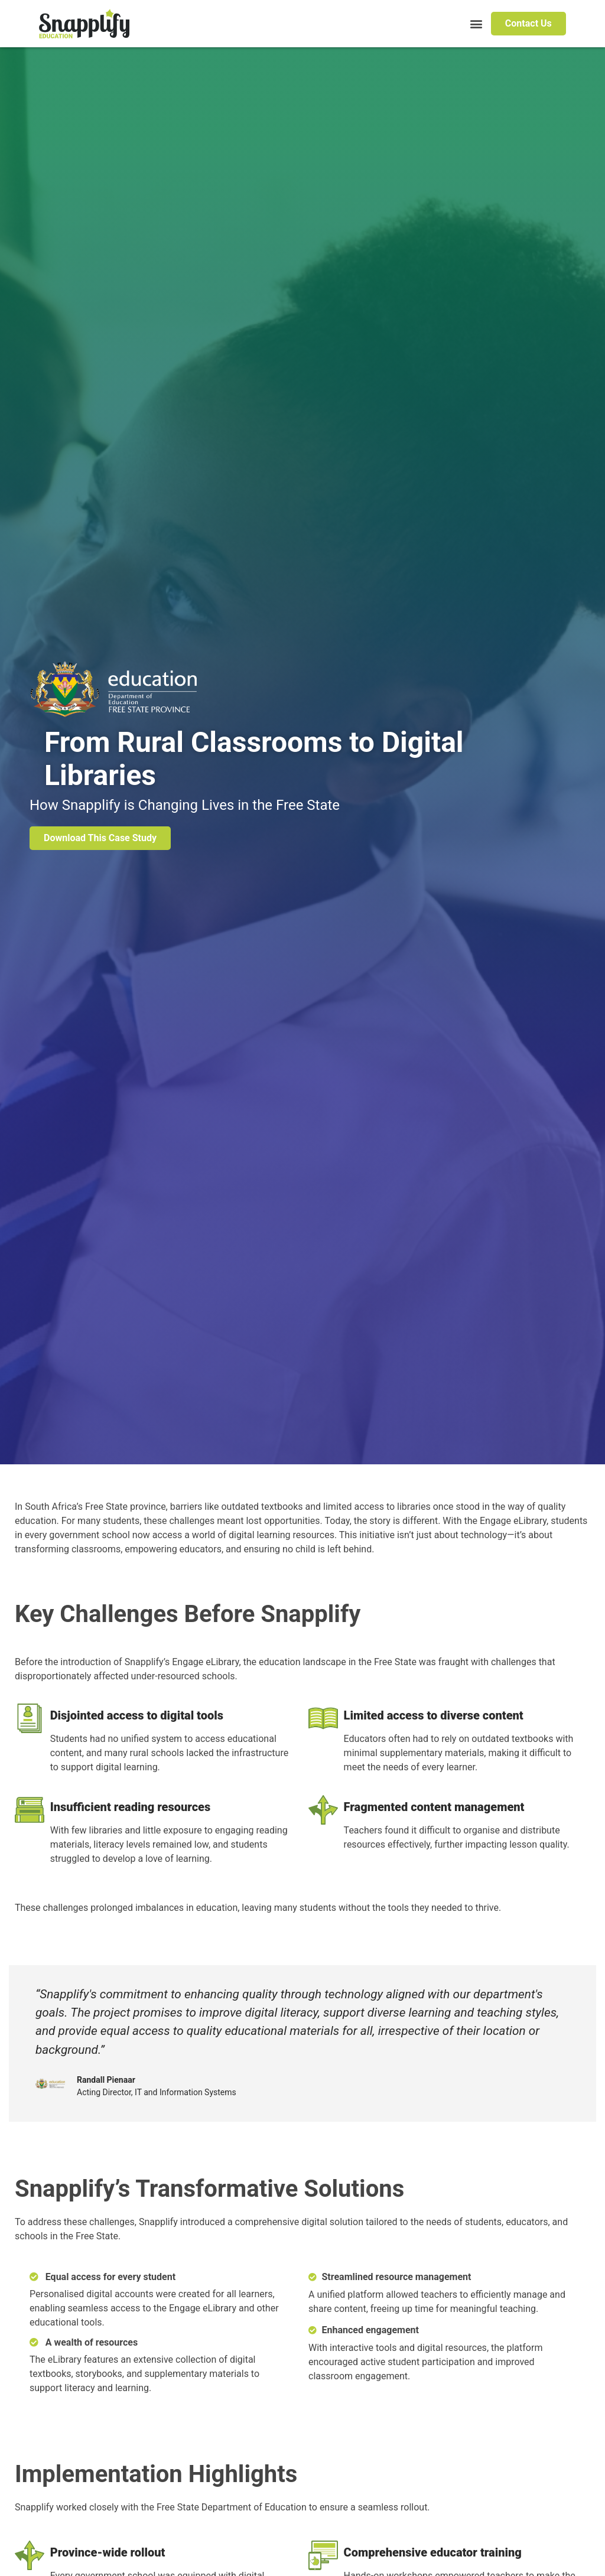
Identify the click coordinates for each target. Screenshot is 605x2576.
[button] (476, 24)
